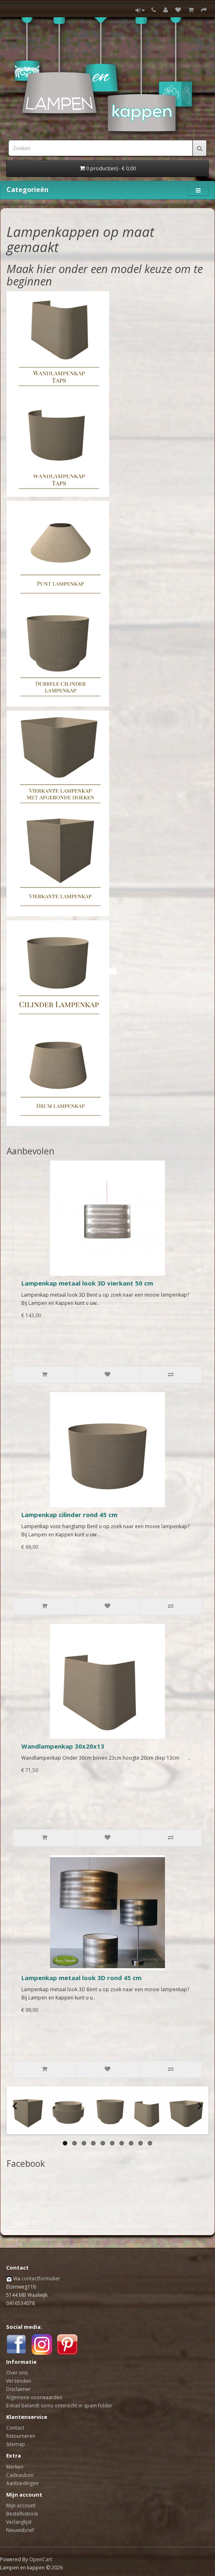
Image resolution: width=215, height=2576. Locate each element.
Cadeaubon (20, 2475)
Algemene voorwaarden (34, 2397)
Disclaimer (18, 2389)
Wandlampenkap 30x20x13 (62, 1746)
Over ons (16, 2372)
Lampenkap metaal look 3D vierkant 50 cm (87, 1283)
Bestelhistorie (22, 2513)
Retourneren (20, 2435)
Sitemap (15, 2444)
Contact (15, 2427)
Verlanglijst (19, 2521)
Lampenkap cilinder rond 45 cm (69, 1514)
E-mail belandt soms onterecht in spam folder (59, 2405)
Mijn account (20, 2505)
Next (197, 2112)
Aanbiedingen (22, 2483)
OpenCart (40, 2559)
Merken (14, 2466)
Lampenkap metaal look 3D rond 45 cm (81, 1978)
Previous (17, 2112)
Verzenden (18, 2380)
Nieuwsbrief (20, 2530)
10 (150, 2143)
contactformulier (40, 2278)
